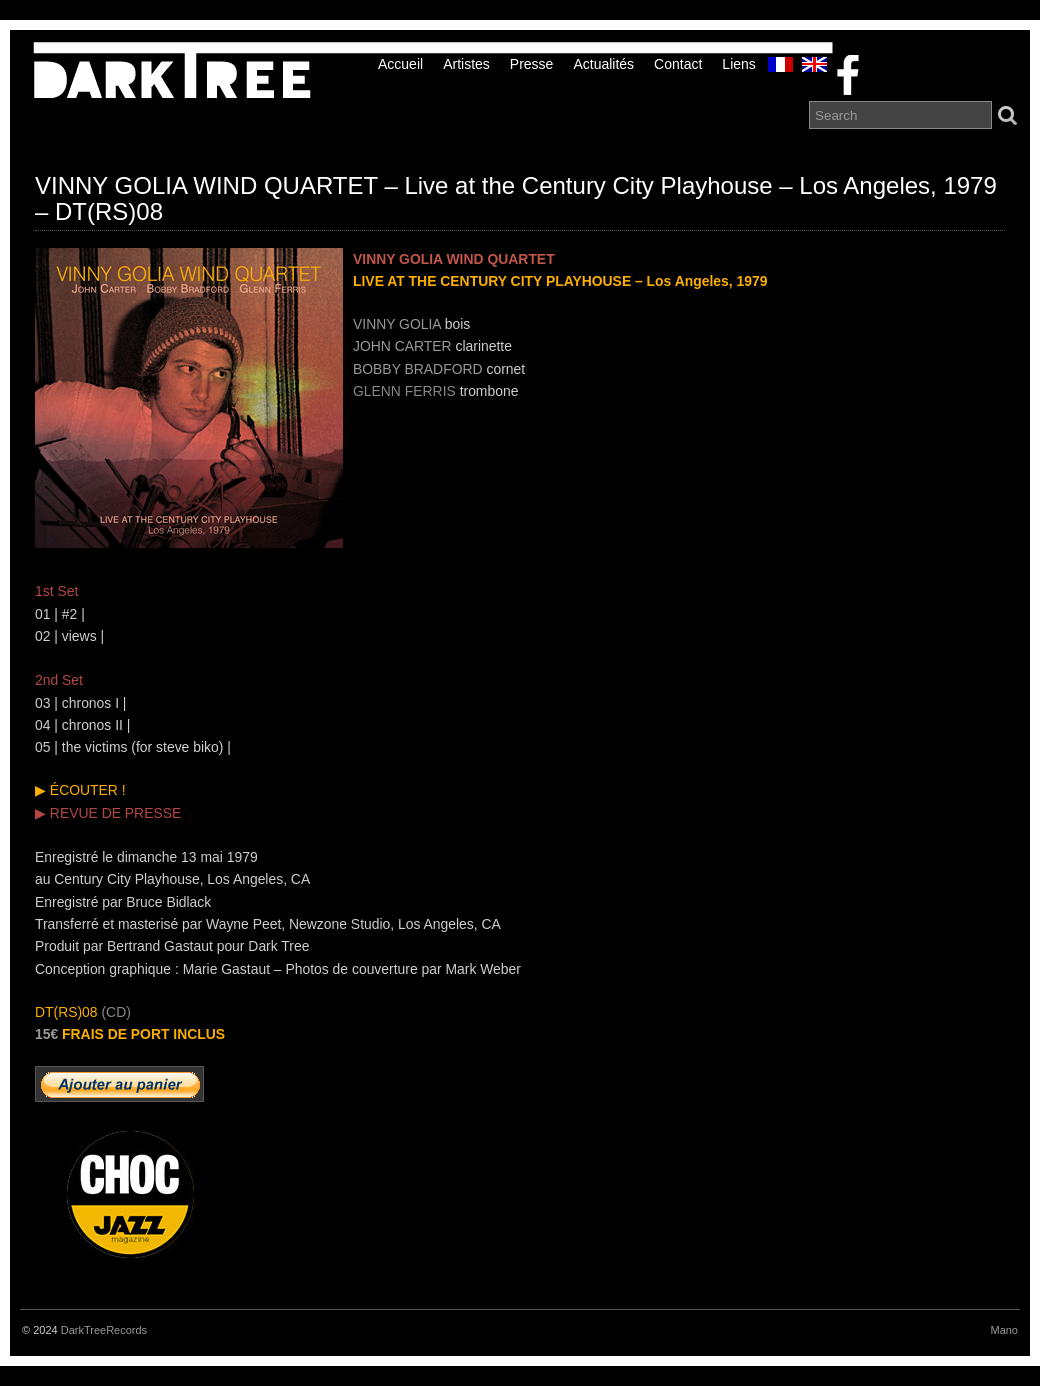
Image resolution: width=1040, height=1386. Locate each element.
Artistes (466, 64)
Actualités (603, 64)
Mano (1004, 1330)
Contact (678, 64)
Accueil (400, 64)
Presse (532, 64)
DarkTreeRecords (104, 1330)
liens (738, 64)
